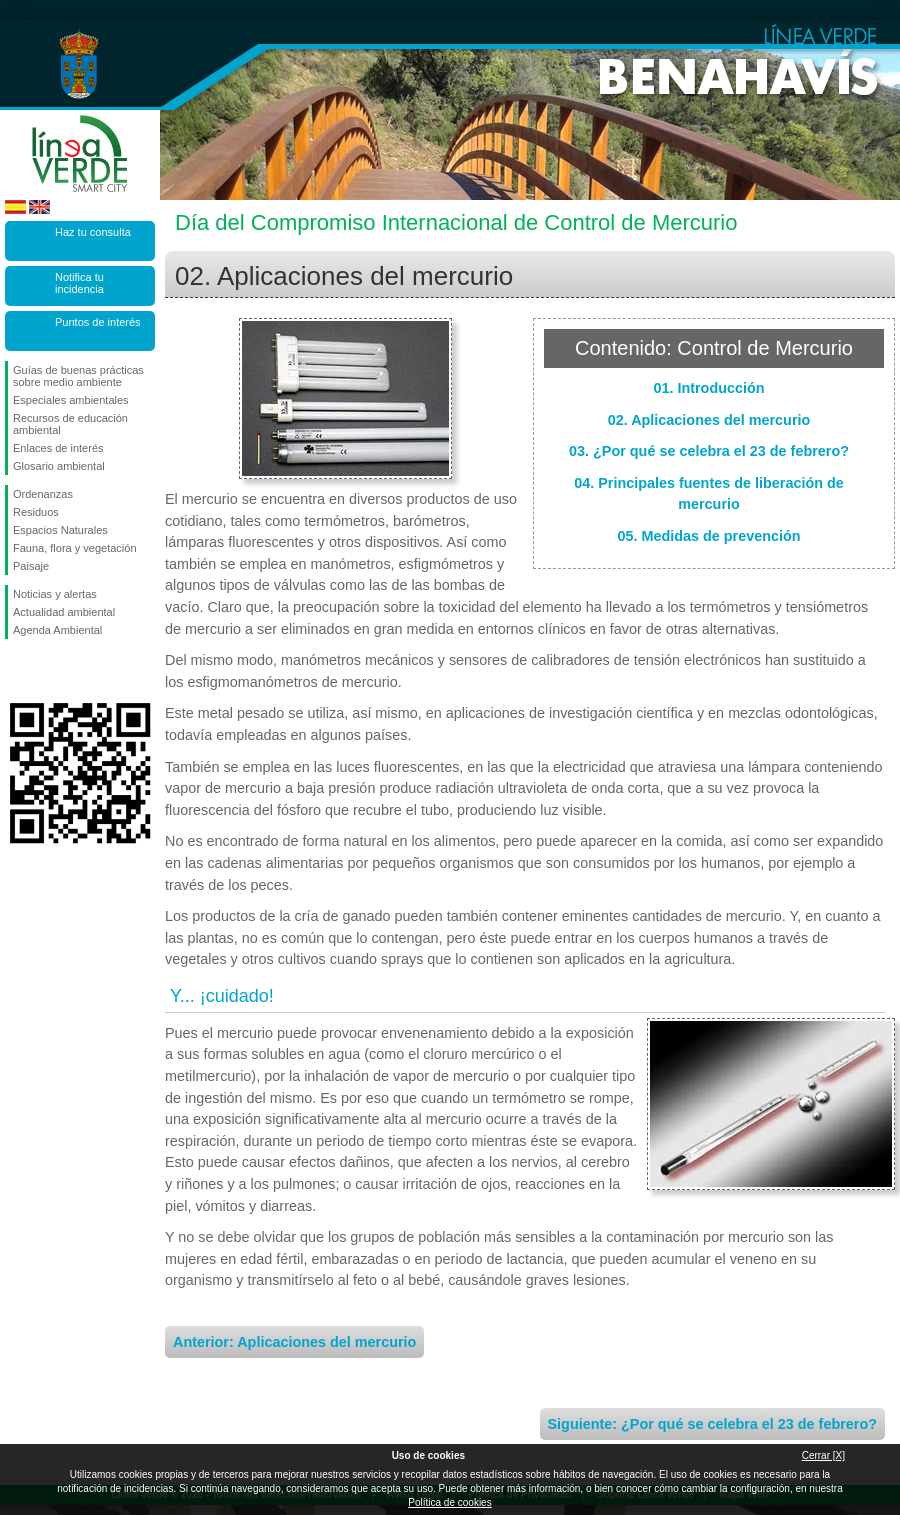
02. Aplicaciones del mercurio (709, 420)
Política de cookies (449, 1502)
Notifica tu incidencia (79, 283)
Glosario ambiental (59, 466)
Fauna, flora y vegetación (75, 548)
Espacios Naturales (60, 530)
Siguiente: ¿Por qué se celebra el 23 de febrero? (713, 1424)
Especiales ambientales (71, 400)
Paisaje (31, 566)
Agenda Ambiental (57, 630)
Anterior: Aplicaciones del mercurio (294, 1342)
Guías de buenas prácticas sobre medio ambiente (78, 376)
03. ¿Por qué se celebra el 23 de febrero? (709, 451)
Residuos (36, 512)
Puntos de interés (98, 322)
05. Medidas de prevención (708, 536)
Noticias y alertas (55, 594)
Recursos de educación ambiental (70, 424)
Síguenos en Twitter (50, 671)
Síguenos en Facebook (17, 671)
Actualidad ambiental (64, 612)
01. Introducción (708, 388)
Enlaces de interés (58, 448)
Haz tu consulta (93, 232)
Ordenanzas (43, 494)
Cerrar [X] (823, 1455)
